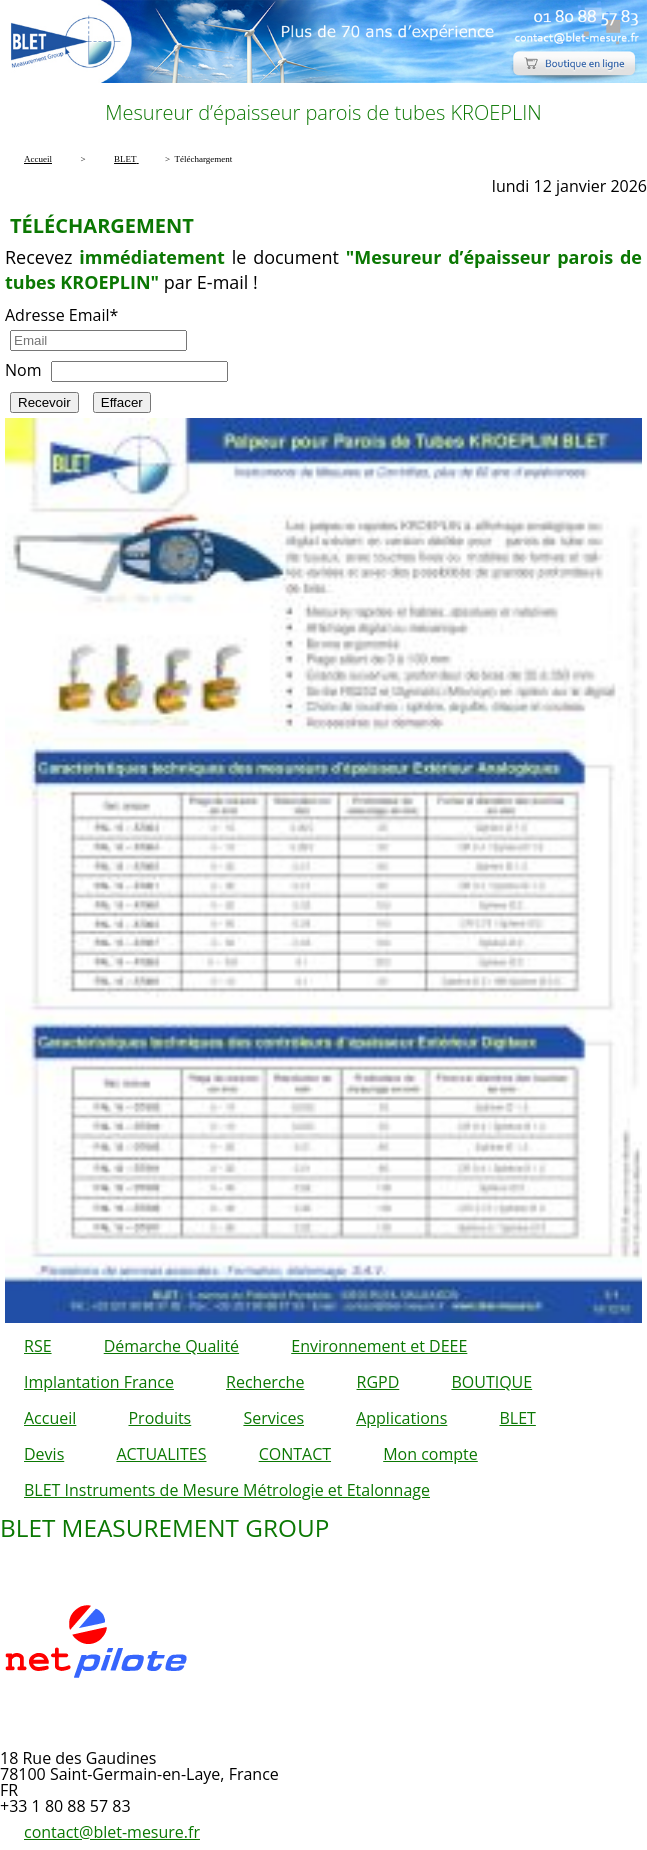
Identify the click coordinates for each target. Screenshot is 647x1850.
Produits (159, 1418)
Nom (23, 370)
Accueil (50, 1418)
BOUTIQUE (491, 1382)
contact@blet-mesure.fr (112, 1832)
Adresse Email (61, 315)
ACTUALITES (161, 1454)
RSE (38, 1346)
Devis (44, 1454)
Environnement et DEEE (379, 1346)
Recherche (265, 1382)
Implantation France (99, 1382)
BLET (517, 1418)
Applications (401, 1418)
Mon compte (430, 1454)
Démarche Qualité (171, 1346)
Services (273, 1418)
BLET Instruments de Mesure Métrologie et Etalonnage (227, 1490)
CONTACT (295, 1454)
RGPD (378, 1382)
